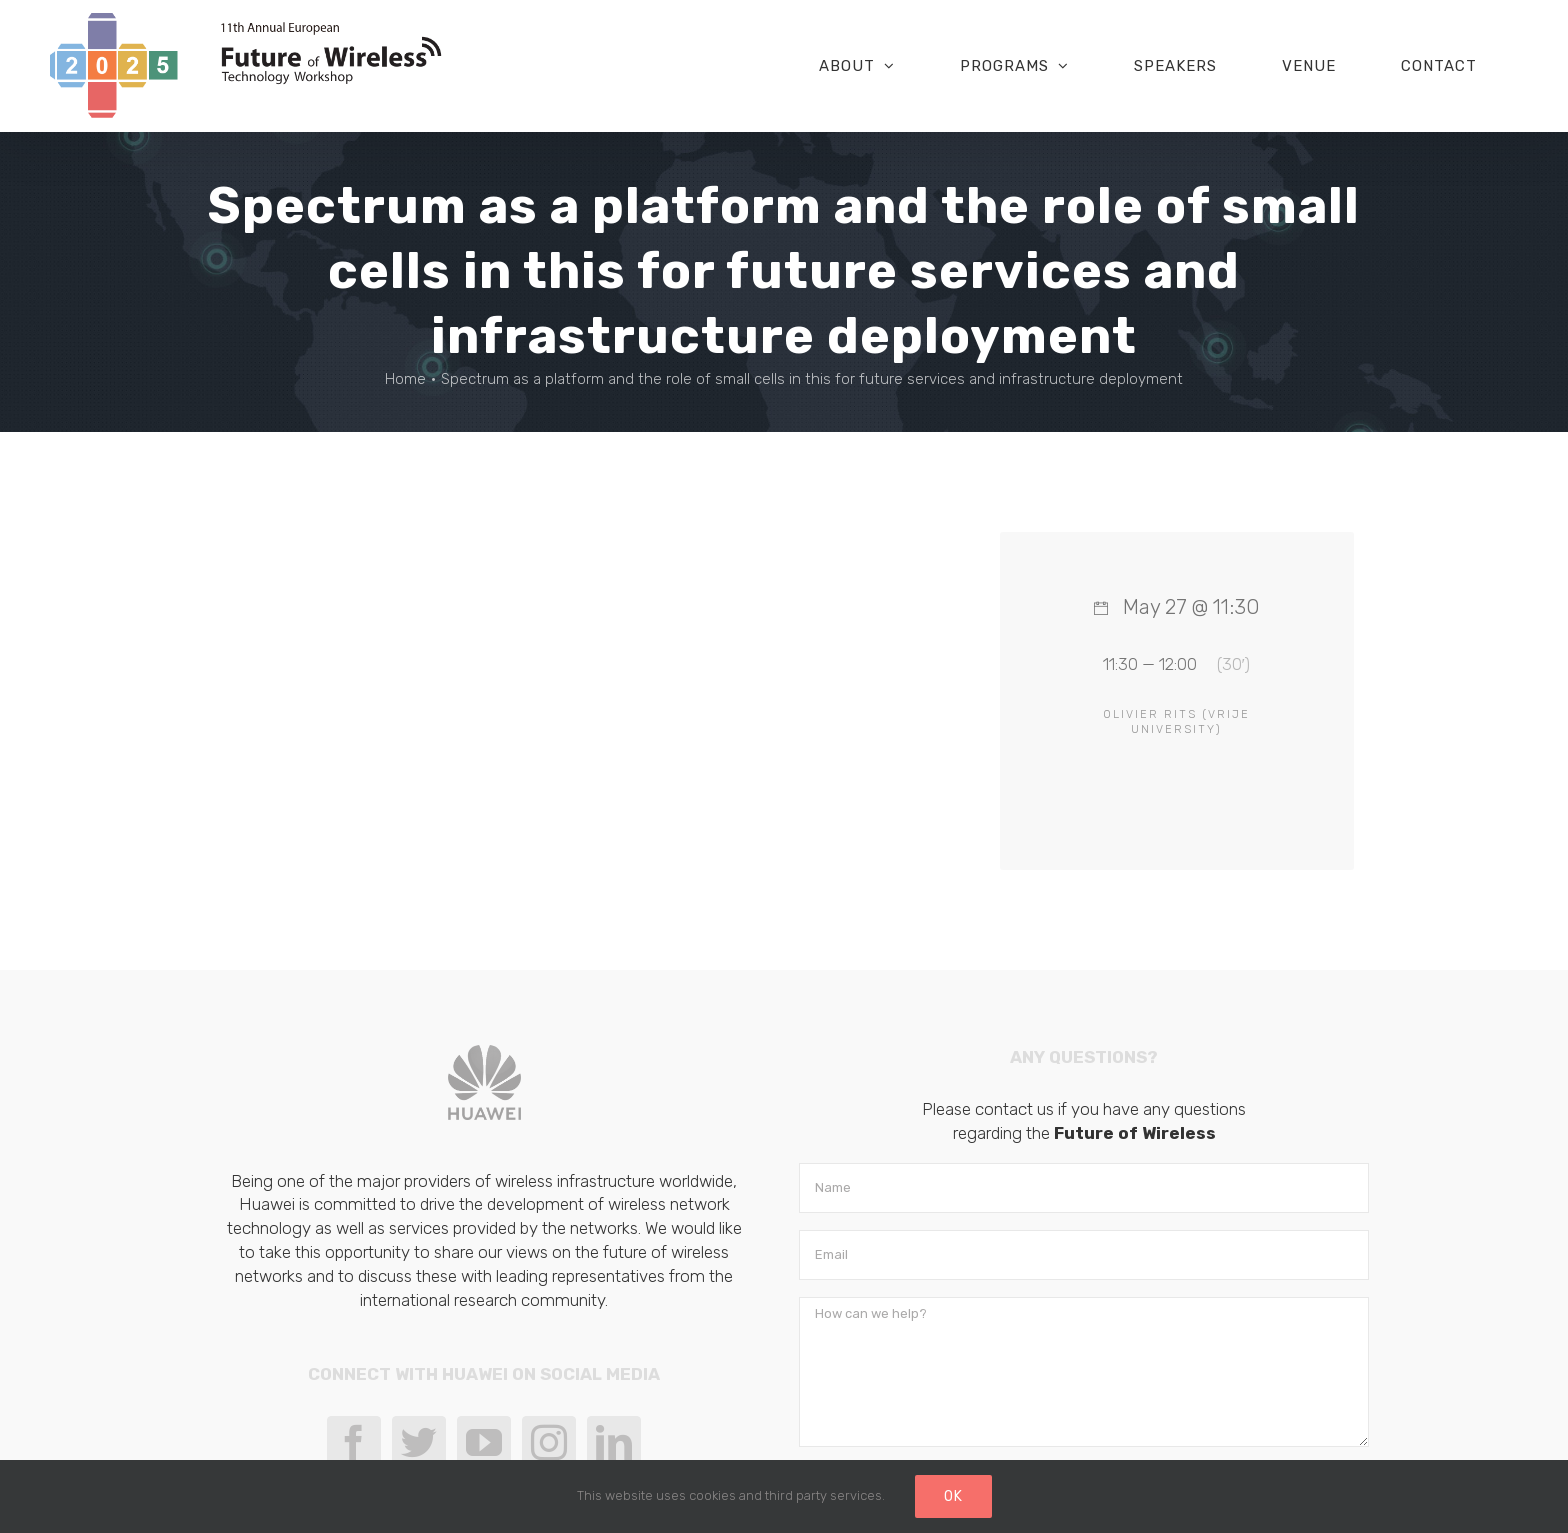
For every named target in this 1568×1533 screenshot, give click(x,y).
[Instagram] (549, 1443)
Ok (953, 1496)
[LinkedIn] (614, 1443)
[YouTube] (484, 1443)
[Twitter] (419, 1443)
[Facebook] (354, 1443)
